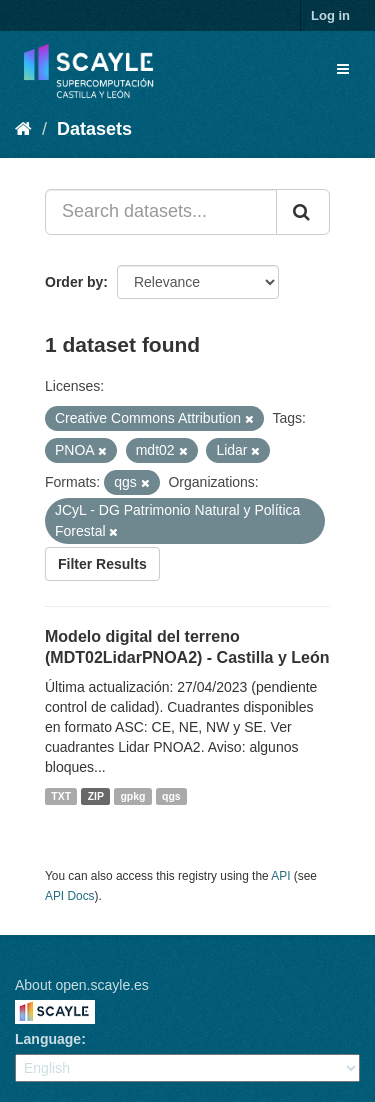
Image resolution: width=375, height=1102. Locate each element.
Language (48, 1039)
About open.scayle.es (82, 985)
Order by (74, 282)
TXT (61, 796)
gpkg (132, 796)
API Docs (70, 896)
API (280, 876)
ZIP (96, 796)
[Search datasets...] (161, 212)
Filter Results (102, 564)
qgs (171, 796)
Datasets (94, 129)
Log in (330, 15)
